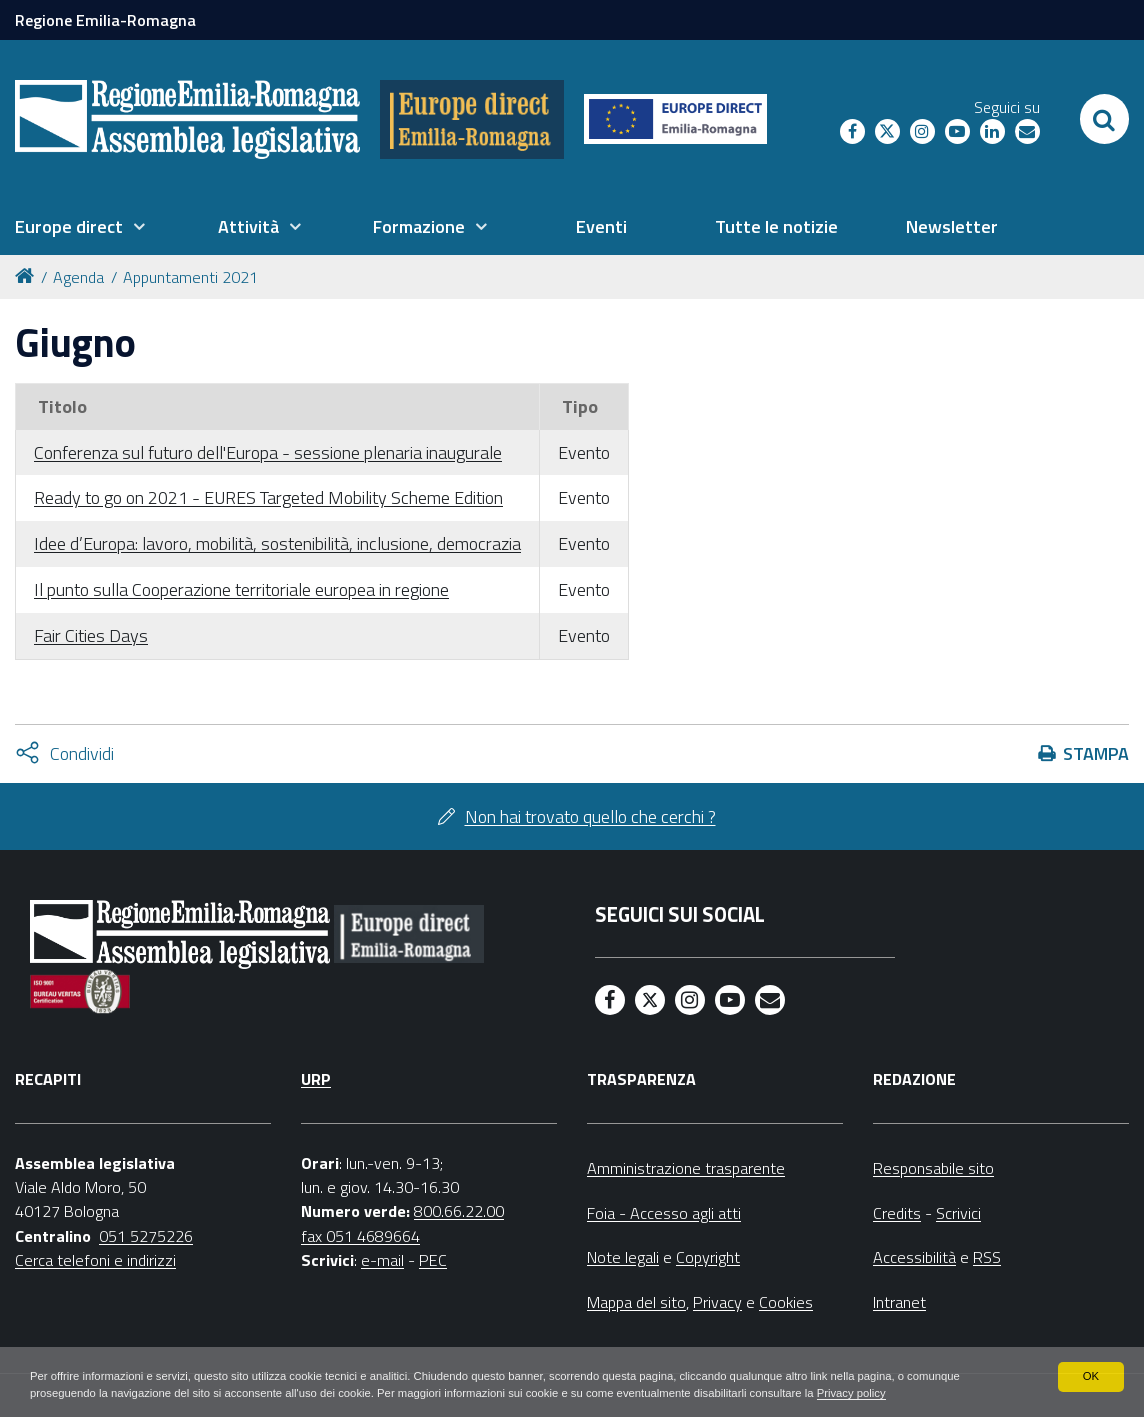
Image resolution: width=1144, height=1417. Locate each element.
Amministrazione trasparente (686, 1168)
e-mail (382, 1260)
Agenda (78, 277)
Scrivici (958, 1213)
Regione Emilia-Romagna (105, 20)
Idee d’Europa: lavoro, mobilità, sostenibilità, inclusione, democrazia (277, 543)
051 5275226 (146, 1236)
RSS (987, 1257)
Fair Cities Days (91, 635)
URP (316, 1079)
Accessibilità (914, 1257)
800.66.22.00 (459, 1211)
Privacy (717, 1302)
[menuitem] (80, 227)
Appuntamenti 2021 (190, 277)
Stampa (1096, 753)
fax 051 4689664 (360, 1236)
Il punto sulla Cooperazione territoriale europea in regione (241, 589)
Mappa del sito (636, 1302)
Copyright (708, 1257)
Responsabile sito (933, 1168)
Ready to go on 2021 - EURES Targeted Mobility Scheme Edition (268, 497)
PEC (433, 1260)
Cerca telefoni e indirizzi (95, 1260)
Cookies (786, 1302)
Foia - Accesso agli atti (664, 1213)
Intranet (899, 1302)
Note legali (623, 1257)
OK (1090, 1375)
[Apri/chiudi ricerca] (1104, 119)
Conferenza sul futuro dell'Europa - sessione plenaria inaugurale (268, 452)
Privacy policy (962, 1393)
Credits (897, 1213)
